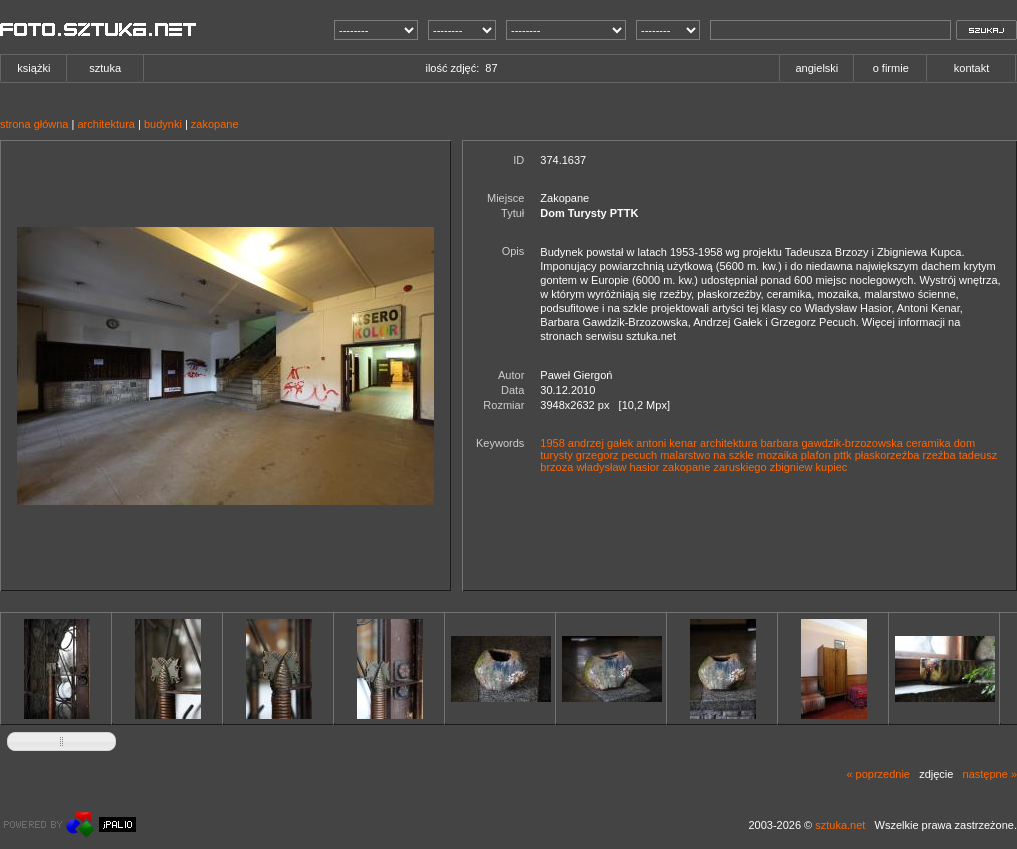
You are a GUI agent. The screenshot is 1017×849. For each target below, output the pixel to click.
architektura (105, 124)
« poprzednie (878, 774)
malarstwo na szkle (707, 455)
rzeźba (939, 455)
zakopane (215, 124)
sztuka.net (840, 825)
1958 (552, 443)
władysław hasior (617, 467)
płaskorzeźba (887, 455)
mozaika (777, 455)
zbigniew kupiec (809, 467)
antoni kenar (666, 443)
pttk (843, 455)
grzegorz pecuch (616, 455)
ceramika (928, 443)
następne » (990, 774)
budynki (163, 124)
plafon (816, 455)
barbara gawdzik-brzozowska (832, 443)
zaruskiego (739, 467)
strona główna (34, 124)
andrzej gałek (600, 443)
